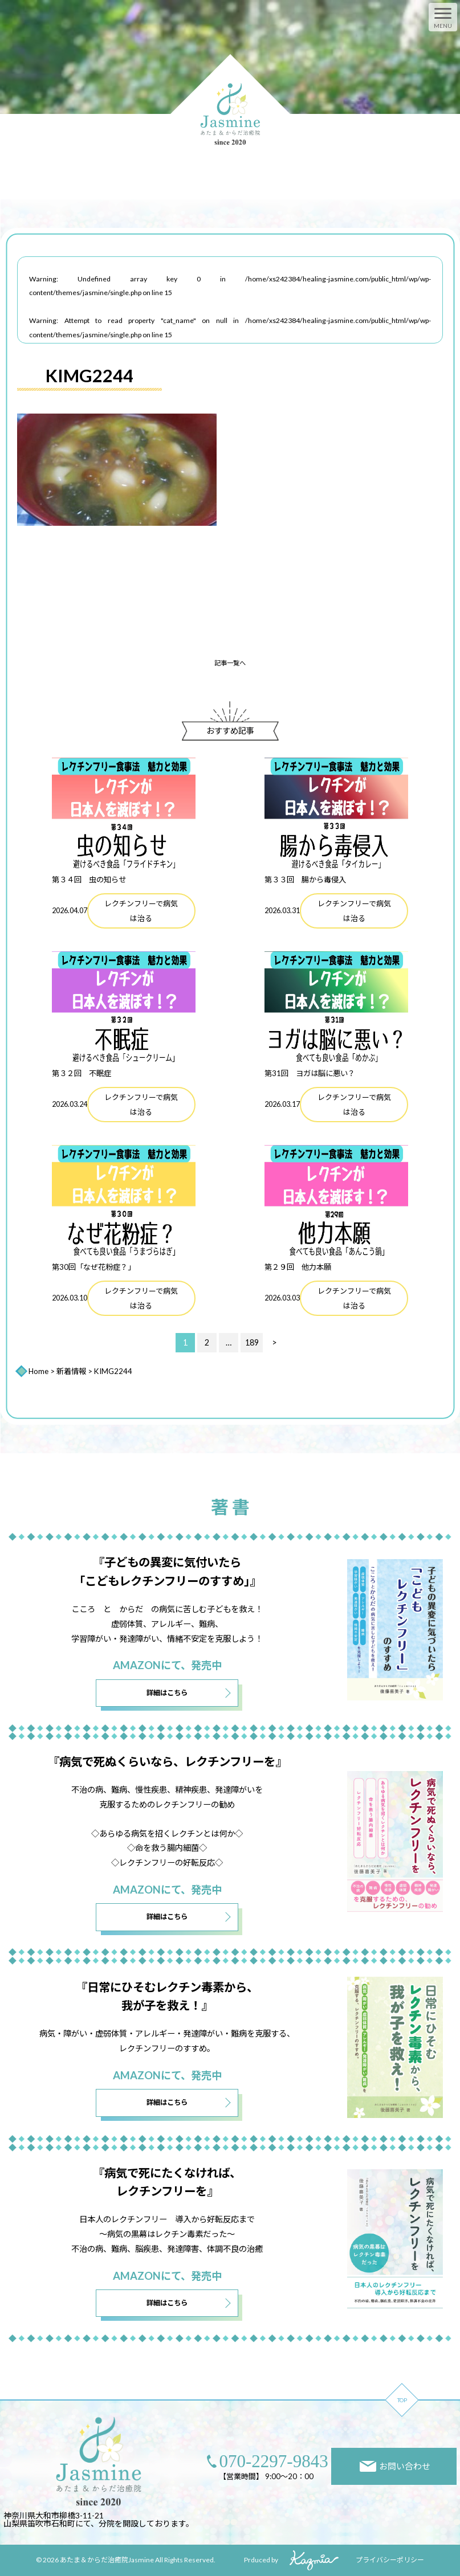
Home (38, 1371)
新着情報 (71, 1371)
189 (252, 1342)
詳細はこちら (167, 1692)
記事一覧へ (230, 663)
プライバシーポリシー (390, 2559)
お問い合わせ (395, 2466)
